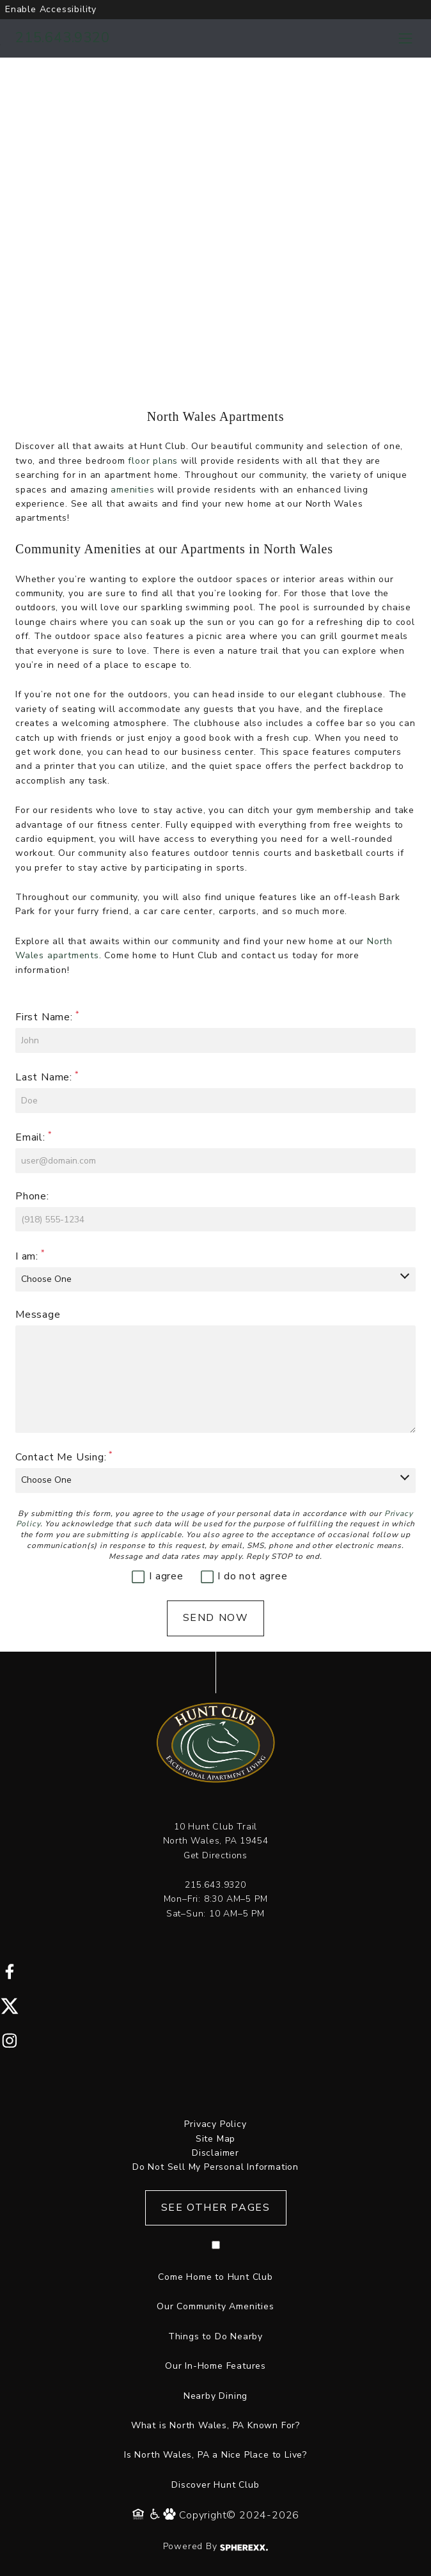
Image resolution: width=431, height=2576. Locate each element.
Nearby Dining (215, 2396)
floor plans (153, 461)
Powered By (216, 2546)
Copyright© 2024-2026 (239, 2515)
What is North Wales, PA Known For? (215, 2425)
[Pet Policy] (171, 2515)
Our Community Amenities (215, 2306)
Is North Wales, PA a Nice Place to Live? (215, 2455)
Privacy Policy (215, 2124)
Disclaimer (215, 2153)
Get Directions (215, 1855)
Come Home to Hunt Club (215, 2277)
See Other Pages (215, 2208)
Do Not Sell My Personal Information (215, 2167)
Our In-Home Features (215, 2366)
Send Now (216, 1618)
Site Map (215, 2139)
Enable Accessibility (51, 9)
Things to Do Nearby (215, 2336)
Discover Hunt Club (215, 2485)
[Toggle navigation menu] (405, 38)
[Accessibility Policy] (156, 2515)
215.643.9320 (62, 37)
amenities (132, 490)
